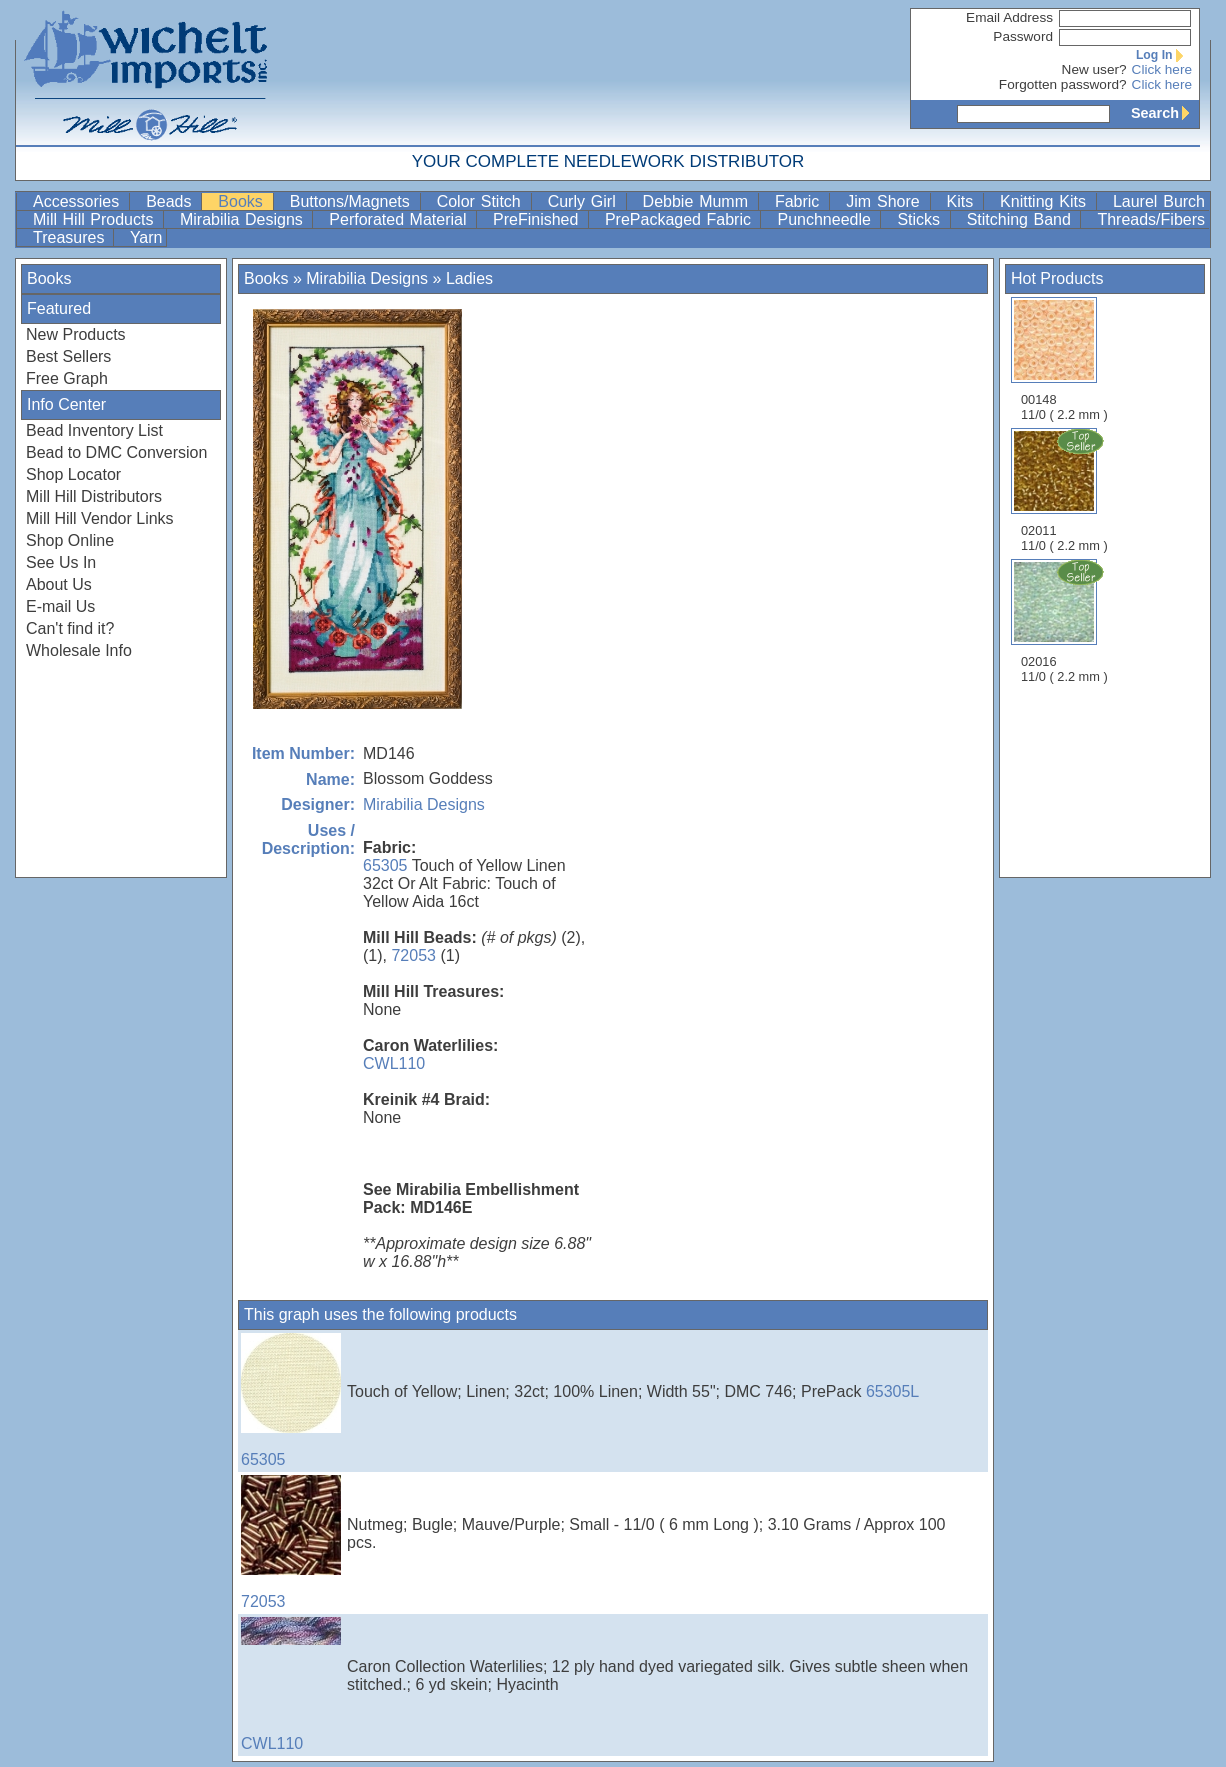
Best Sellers (68, 356)
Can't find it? (70, 628)
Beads (171, 201)
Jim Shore (885, 201)
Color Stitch (482, 201)
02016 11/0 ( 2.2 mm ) (1066, 621)
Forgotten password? (1063, 84)
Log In (1164, 55)
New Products (76, 334)
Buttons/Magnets (353, 201)
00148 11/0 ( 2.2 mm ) (1064, 359)
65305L (892, 1391)
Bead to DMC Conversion (116, 452)
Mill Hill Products (96, 219)
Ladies (469, 278)
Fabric (800, 201)
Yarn (146, 237)
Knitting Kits (1046, 201)
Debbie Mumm (698, 201)
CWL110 (394, 1063)
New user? (1094, 69)
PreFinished (538, 219)
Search (1165, 113)
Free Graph (67, 378)
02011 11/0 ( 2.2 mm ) (1066, 490)
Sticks (921, 219)
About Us (59, 584)
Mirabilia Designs (244, 219)
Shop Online (70, 540)
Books (243, 201)
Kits (963, 201)
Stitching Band (1022, 219)
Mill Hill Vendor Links (100, 518)
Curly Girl (585, 201)
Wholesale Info (79, 650)
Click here (1162, 69)
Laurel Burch (1159, 201)
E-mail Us (60, 606)
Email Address (1009, 17)
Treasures (71, 237)
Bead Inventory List (94, 430)
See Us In (61, 562)
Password (1023, 36)
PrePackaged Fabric (681, 219)
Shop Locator (73, 474)
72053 (413, 955)
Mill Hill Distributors (94, 496)
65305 (385, 865)
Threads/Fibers (1151, 219)
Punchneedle (826, 219)
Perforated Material (400, 219)
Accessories (79, 201)
